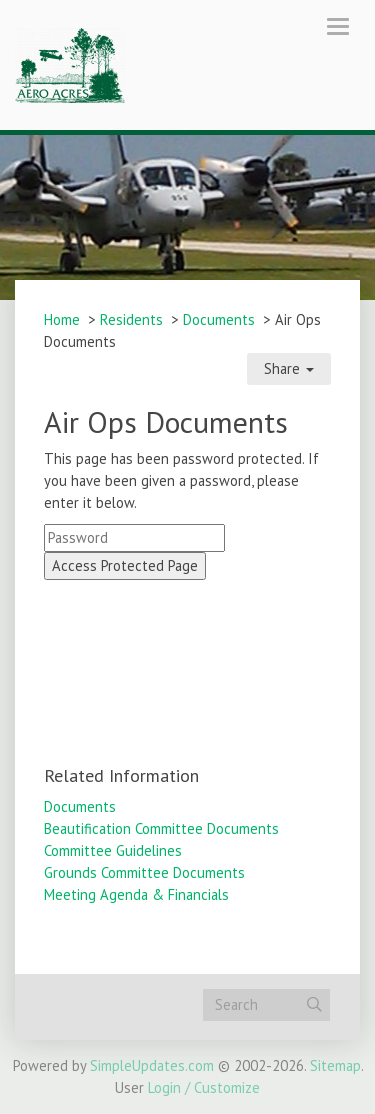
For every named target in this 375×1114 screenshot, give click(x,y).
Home (62, 319)
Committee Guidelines (113, 850)
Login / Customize (204, 1087)
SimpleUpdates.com (152, 1065)
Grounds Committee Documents (144, 872)
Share (289, 368)
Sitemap (335, 1065)
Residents (131, 319)
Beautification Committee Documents (161, 828)
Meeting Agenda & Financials (136, 894)
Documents (219, 319)
